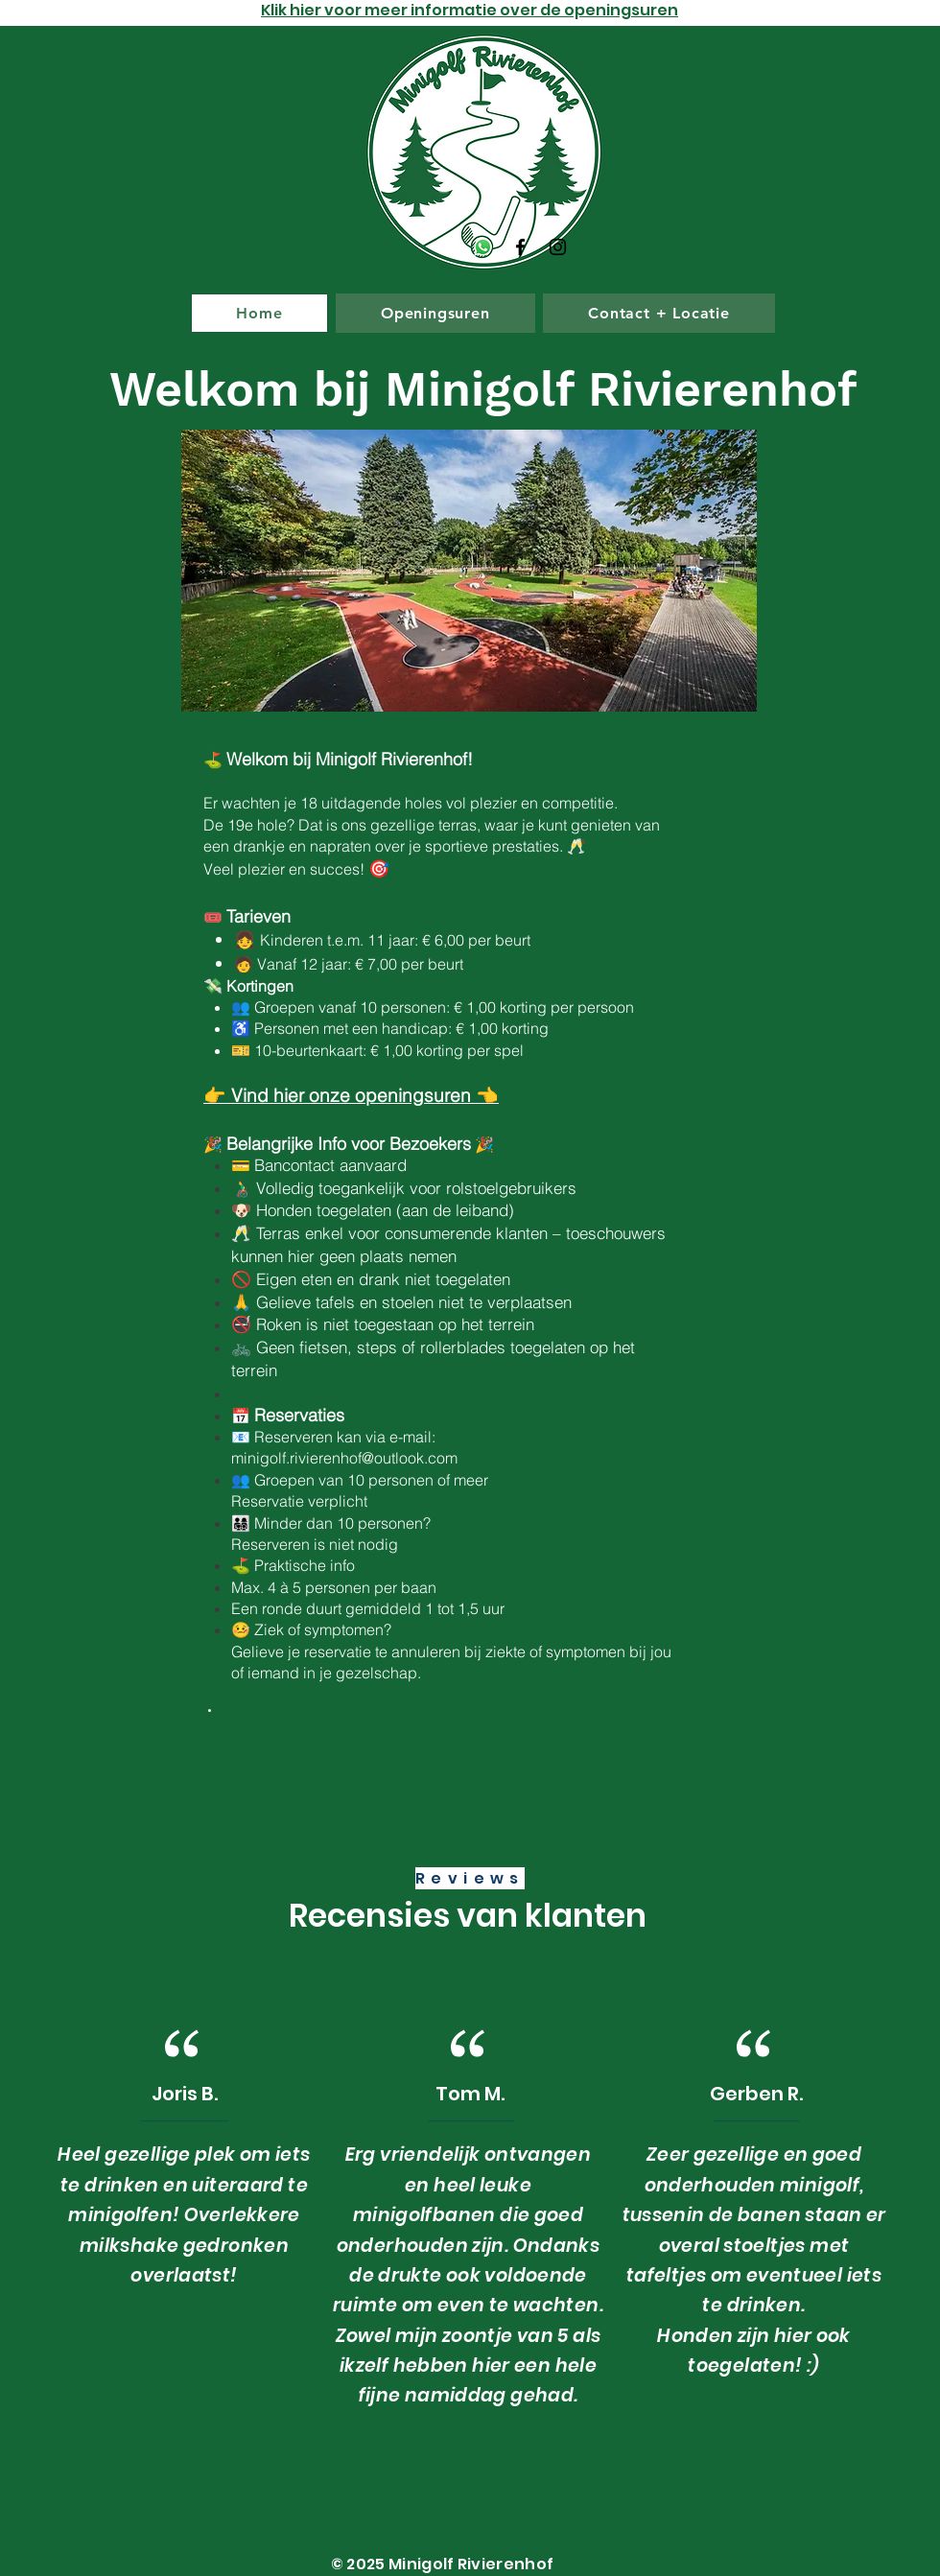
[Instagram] (558, 247)
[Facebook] (520, 247)
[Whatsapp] (483, 247)
